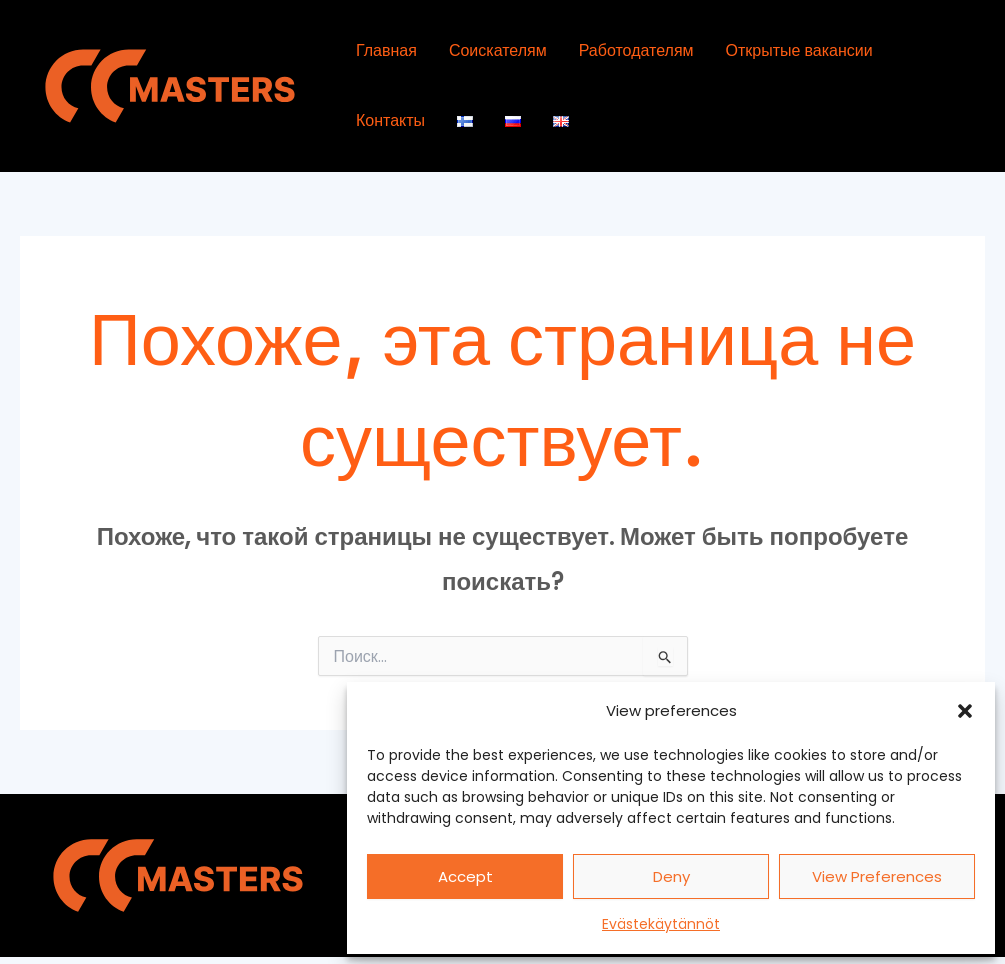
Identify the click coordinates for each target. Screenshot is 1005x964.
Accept (465, 876)
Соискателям (498, 50)
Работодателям (636, 50)
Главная (386, 50)
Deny (671, 876)
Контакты (390, 120)
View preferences (877, 876)
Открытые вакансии (799, 50)
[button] (965, 711)
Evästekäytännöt (661, 924)
